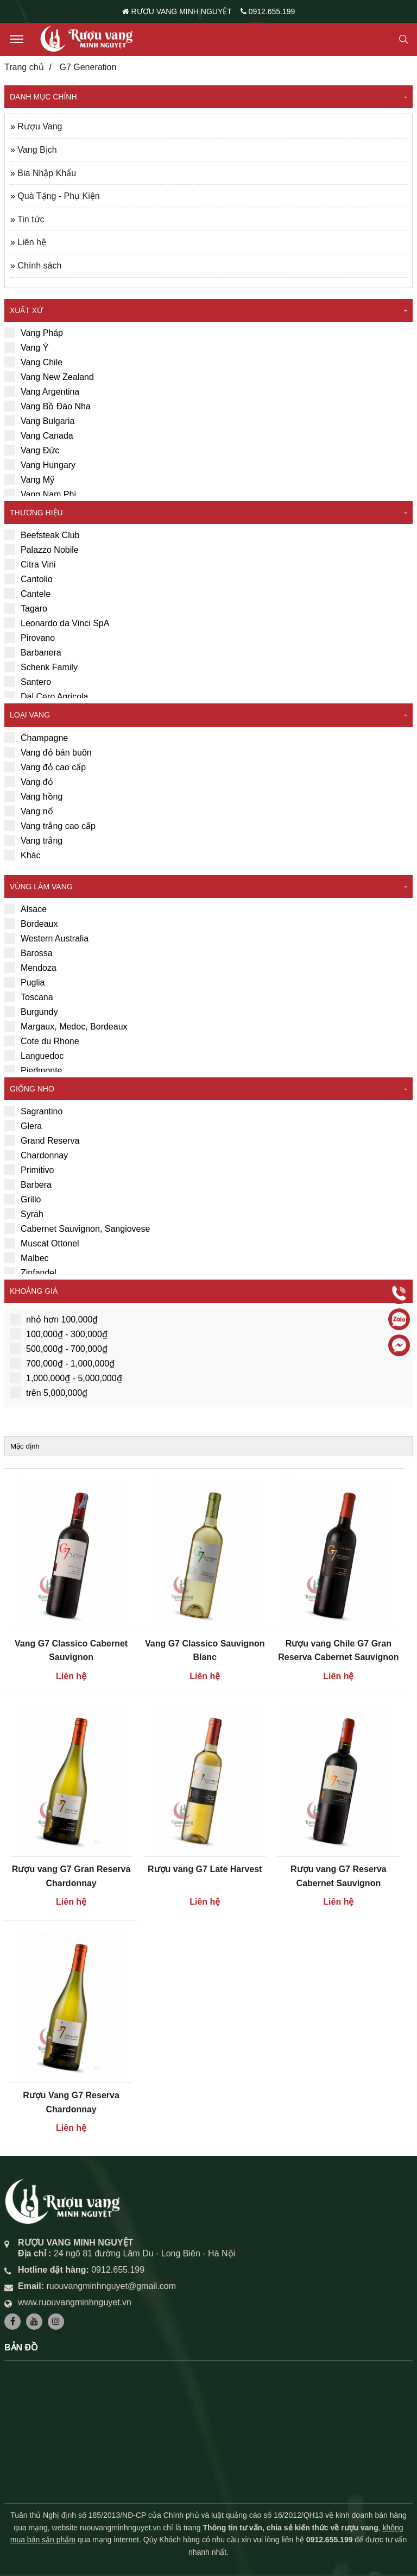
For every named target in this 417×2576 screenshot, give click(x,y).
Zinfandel (30, 1272)
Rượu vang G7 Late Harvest (205, 1869)
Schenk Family (41, 667)
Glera (23, 1125)
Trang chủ (24, 67)
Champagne (36, 737)
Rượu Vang (39, 126)
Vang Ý (26, 347)
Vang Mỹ (29, 479)
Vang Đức (31, 450)
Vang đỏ (28, 781)
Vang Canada (38, 435)
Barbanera (32, 652)
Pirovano (29, 637)
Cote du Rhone (41, 1041)
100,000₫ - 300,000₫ (59, 1333)
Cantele (27, 593)
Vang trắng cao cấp (50, 825)
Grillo (22, 1199)
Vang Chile (33, 362)
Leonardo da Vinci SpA (56, 623)
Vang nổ (28, 811)
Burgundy (31, 1011)
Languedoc (34, 1055)
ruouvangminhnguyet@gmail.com (111, 2286)
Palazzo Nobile (41, 549)
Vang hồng (33, 796)
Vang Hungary (39, 464)
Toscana (28, 996)
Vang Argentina (41, 391)
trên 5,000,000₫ (48, 1392)
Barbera (28, 1184)
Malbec (26, 1257)
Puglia (24, 982)
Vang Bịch (36, 149)
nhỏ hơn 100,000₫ (54, 1319)
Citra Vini (30, 564)
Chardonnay (36, 1155)
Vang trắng (33, 840)
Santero (27, 681)
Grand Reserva (42, 1140)
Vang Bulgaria (39, 420)
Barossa (28, 952)
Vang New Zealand (49, 376)
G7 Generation (87, 67)
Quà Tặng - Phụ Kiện (58, 196)
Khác (22, 855)
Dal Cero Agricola (46, 696)
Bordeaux (31, 923)
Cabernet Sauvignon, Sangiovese (77, 1228)
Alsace (25, 908)
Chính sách (39, 265)
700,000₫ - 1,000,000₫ (62, 1363)
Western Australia (46, 938)
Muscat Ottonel (41, 1243)
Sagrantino (33, 1111)
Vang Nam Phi (40, 494)
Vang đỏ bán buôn (48, 752)
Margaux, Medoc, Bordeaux (66, 1026)
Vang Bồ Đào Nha (47, 406)
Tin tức (31, 219)
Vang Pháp (33, 332)
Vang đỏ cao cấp (45, 767)
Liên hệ (31, 242)
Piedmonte (33, 1070)
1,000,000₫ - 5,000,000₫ (66, 1378)
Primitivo (29, 1169)
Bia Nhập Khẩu (46, 173)
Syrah (23, 1213)
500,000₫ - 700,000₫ (59, 1348)
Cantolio (28, 578)
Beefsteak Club (42, 534)
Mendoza (30, 967)
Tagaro (25, 608)
